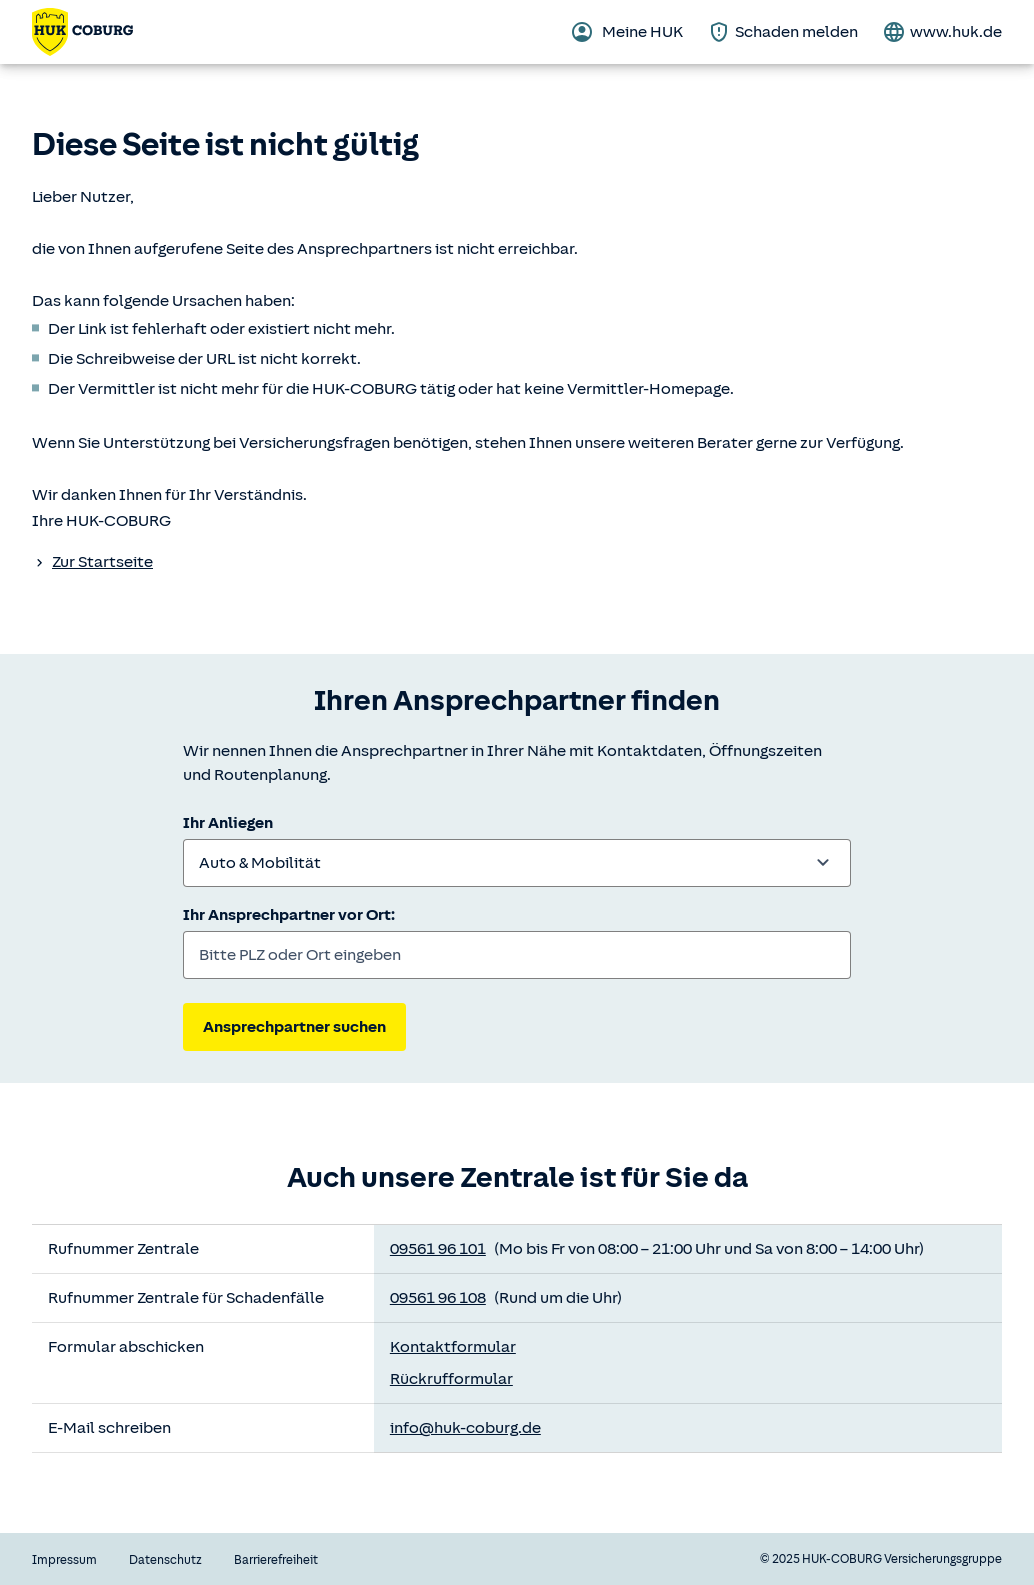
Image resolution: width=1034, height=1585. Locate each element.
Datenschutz (165, 1560)
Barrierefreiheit (276, 1560)
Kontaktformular (453, 1347)
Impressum (64, 1560)
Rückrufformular (451, 1379)
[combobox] (517, 863)
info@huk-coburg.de (465, 1428)
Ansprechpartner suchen (294, 1027)
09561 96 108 (438, 1298)
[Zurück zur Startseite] (82, 32)
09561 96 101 (438, 1249)
